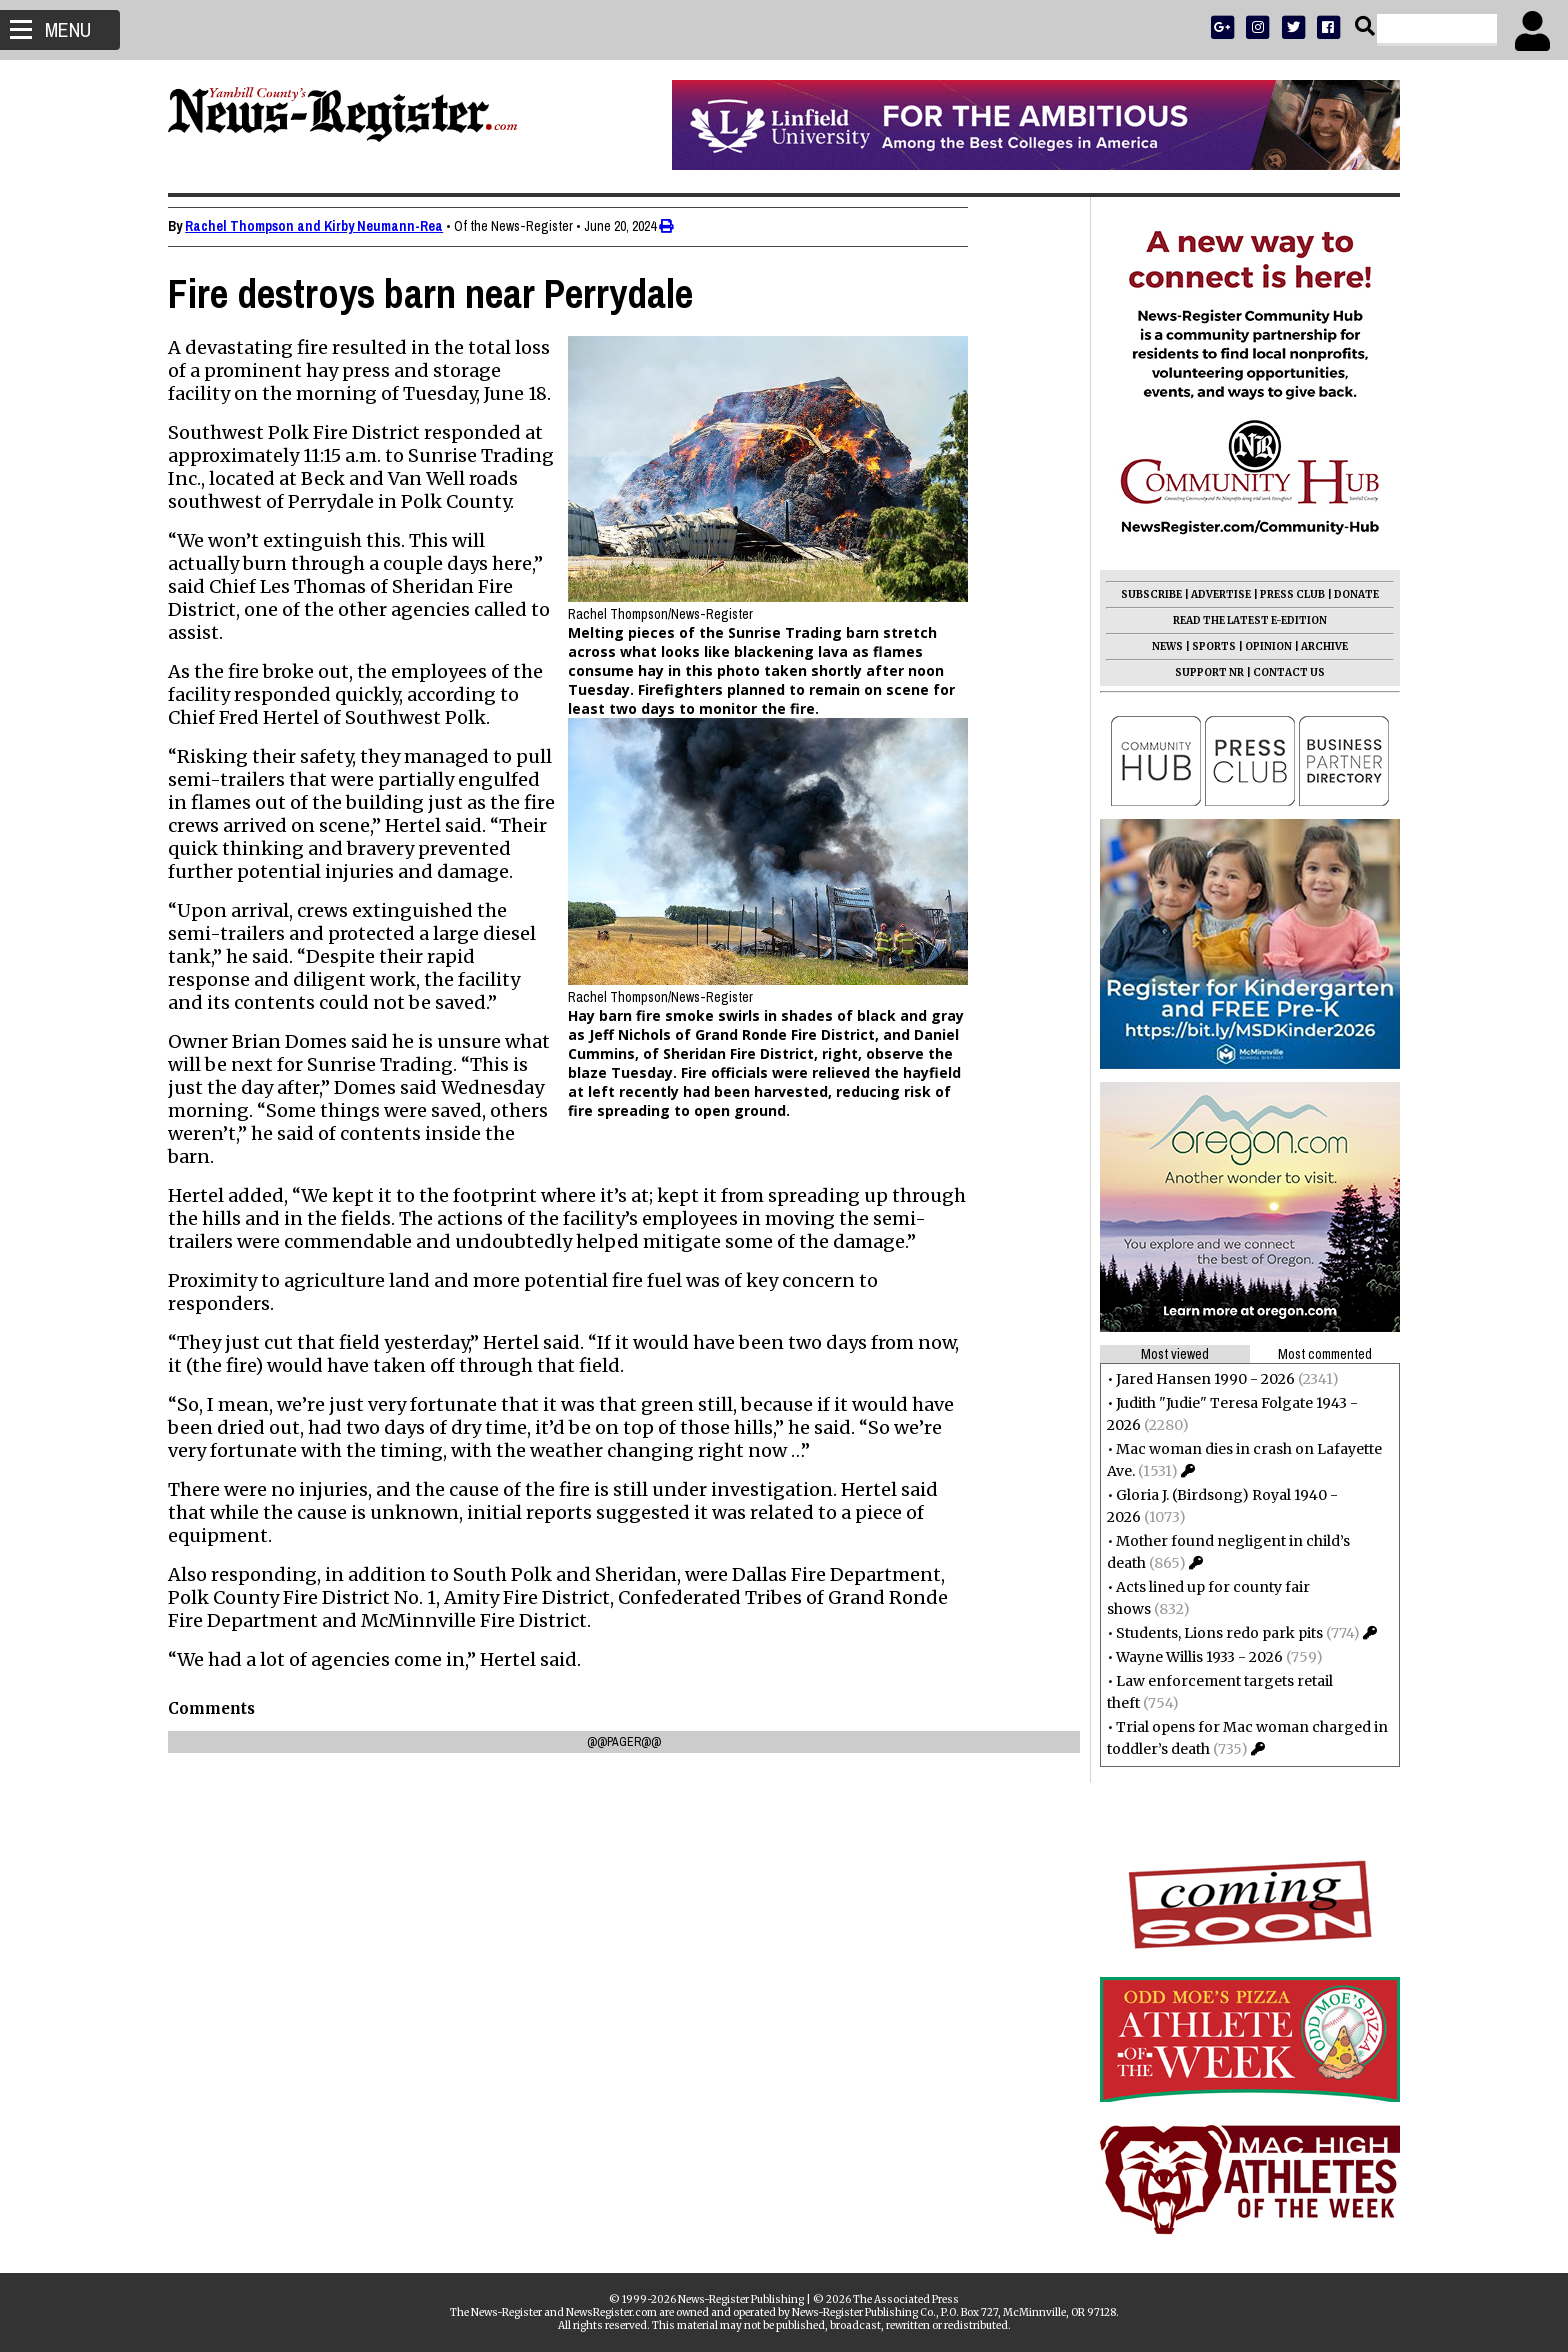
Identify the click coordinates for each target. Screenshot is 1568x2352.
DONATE (1350, 594)
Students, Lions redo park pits (1213, 1633)
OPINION (1262, 646)
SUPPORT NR (1203, 672)
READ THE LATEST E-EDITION (1244, 620)
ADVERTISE (1215, 594)
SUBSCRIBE (1145, 594)
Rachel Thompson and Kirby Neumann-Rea (320, 226)
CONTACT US (1283, 672)
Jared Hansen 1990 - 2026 (1199, 1379)
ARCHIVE (1318, 646)
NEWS (1161, 646)
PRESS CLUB (1286, 594)
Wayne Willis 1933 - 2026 (1193, 1657)
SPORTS (1208, 646)
